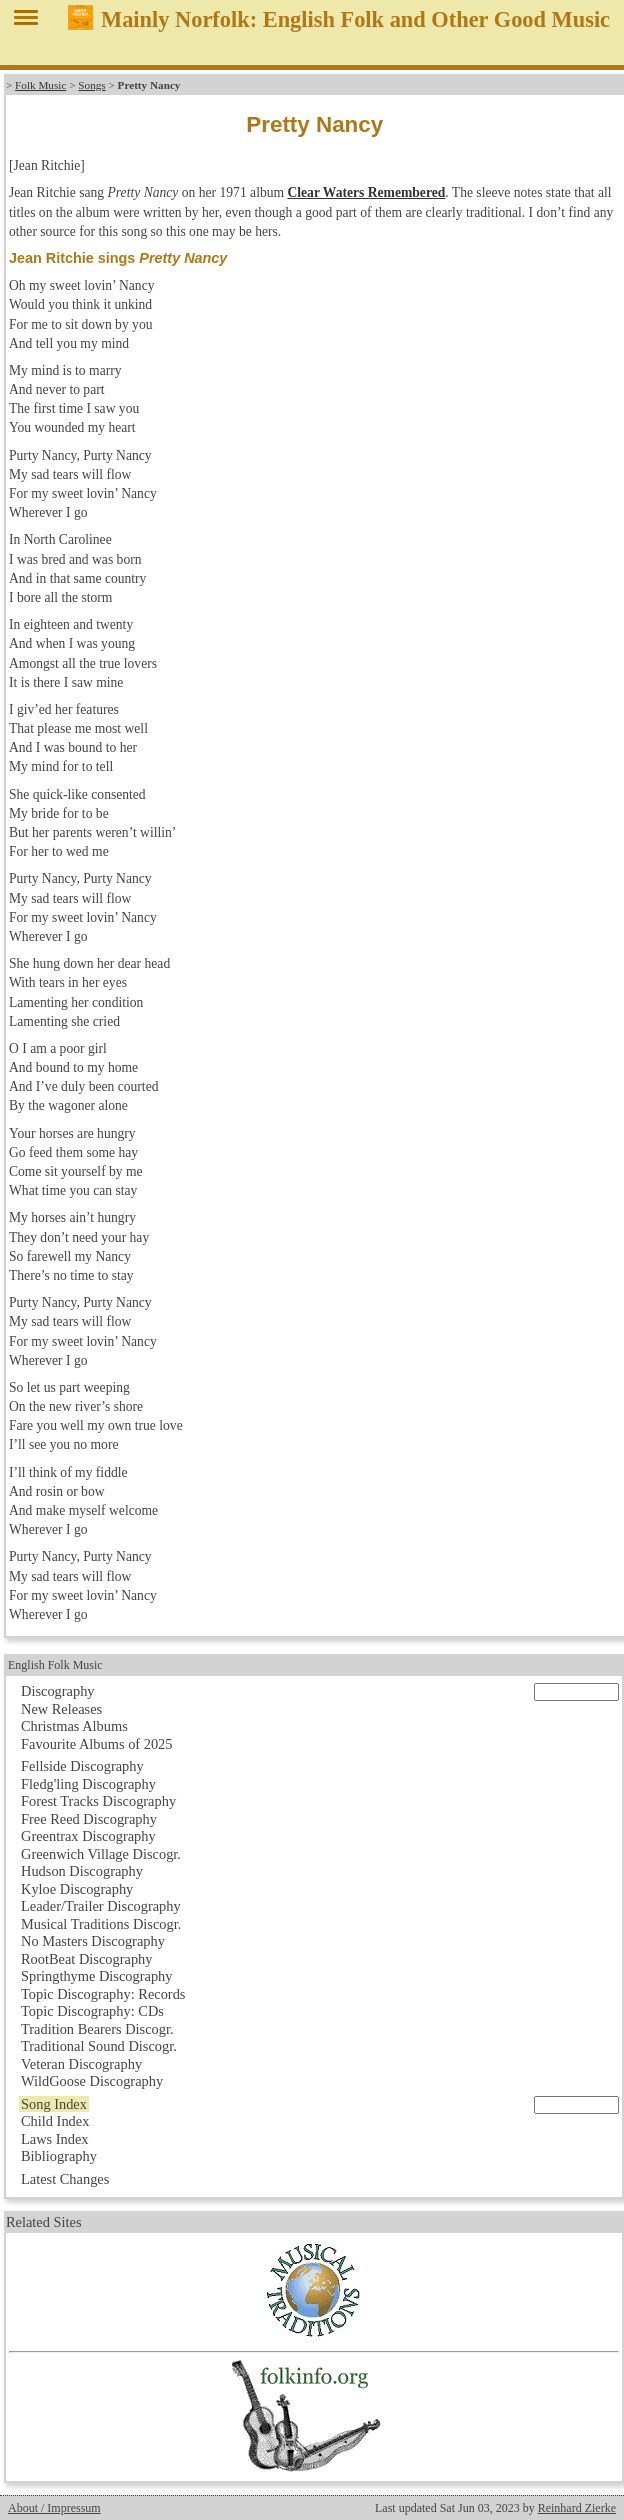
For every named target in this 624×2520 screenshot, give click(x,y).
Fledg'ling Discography (88, 1784)
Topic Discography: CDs (92, 2011)
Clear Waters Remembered (366, 192)
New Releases (61, 1709)
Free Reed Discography (89, 1819)
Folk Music (40, 85)
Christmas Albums (74, 1726)
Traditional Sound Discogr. (99, 2046)
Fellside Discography (82, 1766)
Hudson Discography (82, 1871)
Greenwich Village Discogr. (101, 1854)
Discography (58, 1691)
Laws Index (55, 2139)
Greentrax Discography (88, 1836)
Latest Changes (65, 2179)
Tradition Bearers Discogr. (97, 2029)
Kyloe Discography (77, 1889)
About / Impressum (54, 2508)
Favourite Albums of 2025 (97, 1744)
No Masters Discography (93, 1941)
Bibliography (59, 2156)
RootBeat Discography (87, 1959)
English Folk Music (55, 1665)
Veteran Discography (81, 2064)
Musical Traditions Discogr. (101, 1924)
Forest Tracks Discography (98, 1801)
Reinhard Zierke (577, 2508)
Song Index (54, 2104)
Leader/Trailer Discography (101, 1906)
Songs (91, 85)
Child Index (55, 2121)
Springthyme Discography (96, 1976)
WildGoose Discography (92, 2081)
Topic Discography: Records (103, 1994)
